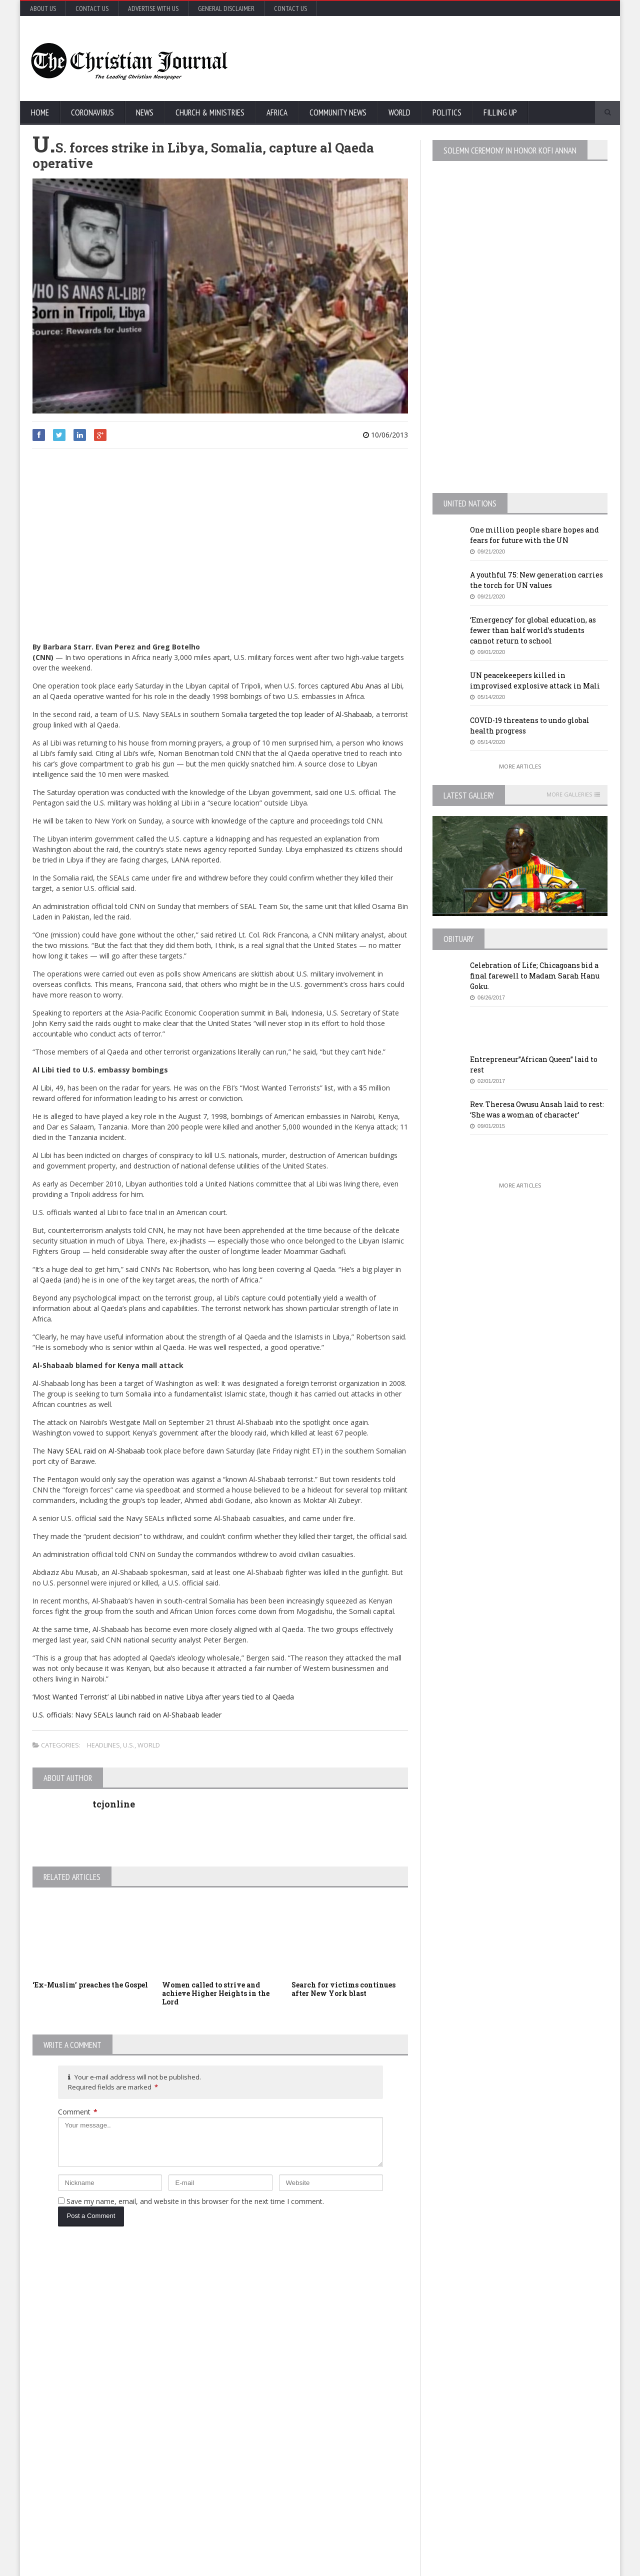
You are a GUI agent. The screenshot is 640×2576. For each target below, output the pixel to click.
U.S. (128, 1745)
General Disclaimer (226, 8)
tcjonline (113, 1804)
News (145, 112)
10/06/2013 (385, 435)
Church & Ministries (210, 112)
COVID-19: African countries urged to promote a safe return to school (133, 2366)
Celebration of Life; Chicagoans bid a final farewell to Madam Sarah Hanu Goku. (535, 975)
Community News (338, 112)
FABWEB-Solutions (252, 2566)
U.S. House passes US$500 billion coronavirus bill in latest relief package (338, 2307)
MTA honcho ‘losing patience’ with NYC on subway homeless (337, 2472)
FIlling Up (500, 112)
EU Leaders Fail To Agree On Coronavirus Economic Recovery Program (521, 2312)
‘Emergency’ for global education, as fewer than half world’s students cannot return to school (533, 630)
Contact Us (92, 8)
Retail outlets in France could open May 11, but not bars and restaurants (534, 2446)
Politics (447, 112)
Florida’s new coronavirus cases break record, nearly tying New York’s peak (136, 2446)
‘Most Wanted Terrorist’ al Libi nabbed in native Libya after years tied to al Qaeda (163, 1697)
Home (40, 112)
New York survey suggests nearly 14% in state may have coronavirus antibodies (337, 2386)
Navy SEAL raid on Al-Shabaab (95, 1451)
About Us (43, 8)
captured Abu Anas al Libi (361, 685)
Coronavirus (92, 112)
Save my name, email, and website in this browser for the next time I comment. (195, 2201)
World (399, 112)
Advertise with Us (153, 8)
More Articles (520, 766)
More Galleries (569, 795)
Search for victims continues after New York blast (344, 1989)
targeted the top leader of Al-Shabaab (311, 714)
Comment (78, 2111)
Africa (277, 112)
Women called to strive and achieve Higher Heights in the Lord (216, 1993)
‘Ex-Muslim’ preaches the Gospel (90, 1985)
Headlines (103, 1745)
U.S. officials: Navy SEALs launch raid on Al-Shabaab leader (127, 1715)
